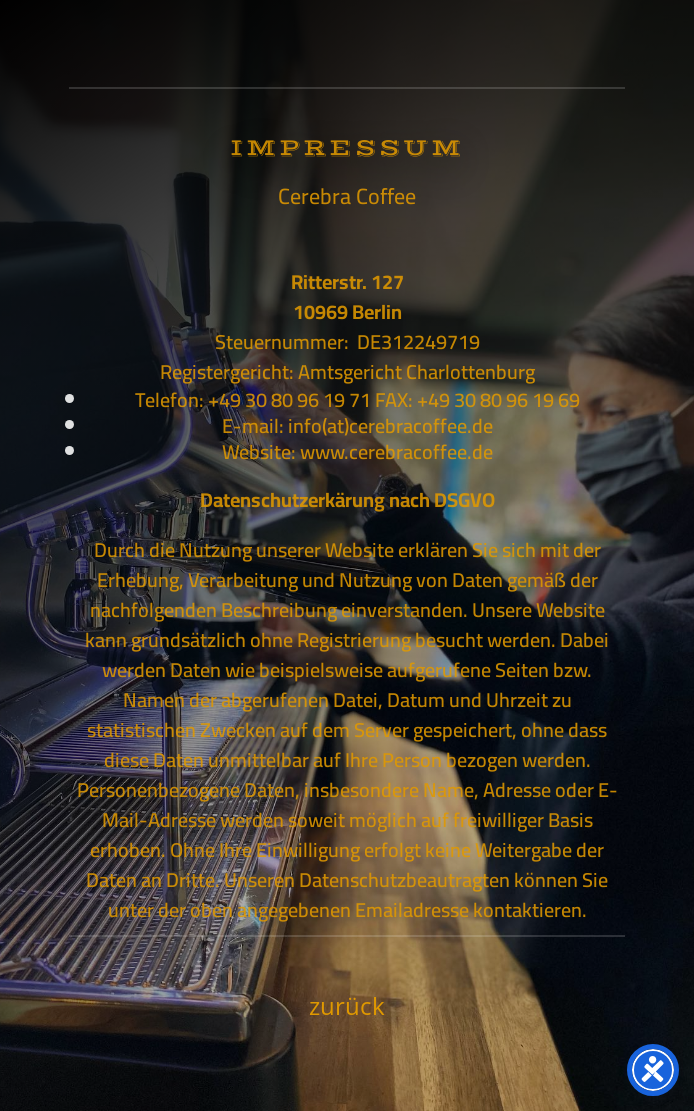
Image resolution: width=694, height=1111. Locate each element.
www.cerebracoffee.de (396, 451)
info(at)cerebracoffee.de (390, 425)
